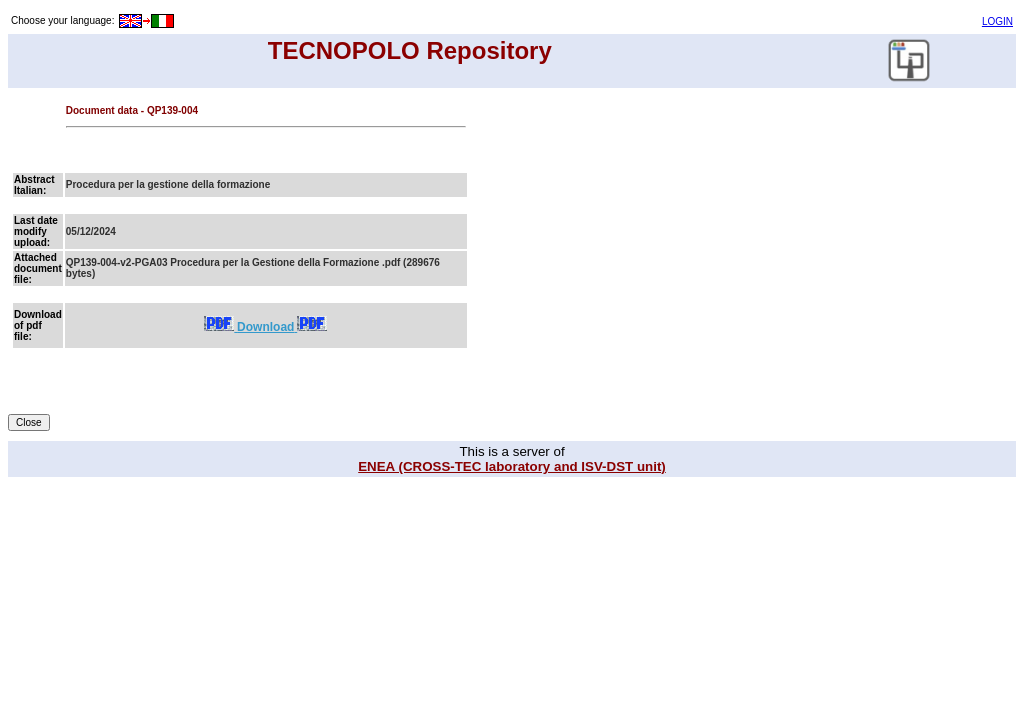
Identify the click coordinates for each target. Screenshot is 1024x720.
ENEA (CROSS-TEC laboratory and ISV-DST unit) (512, 466)
